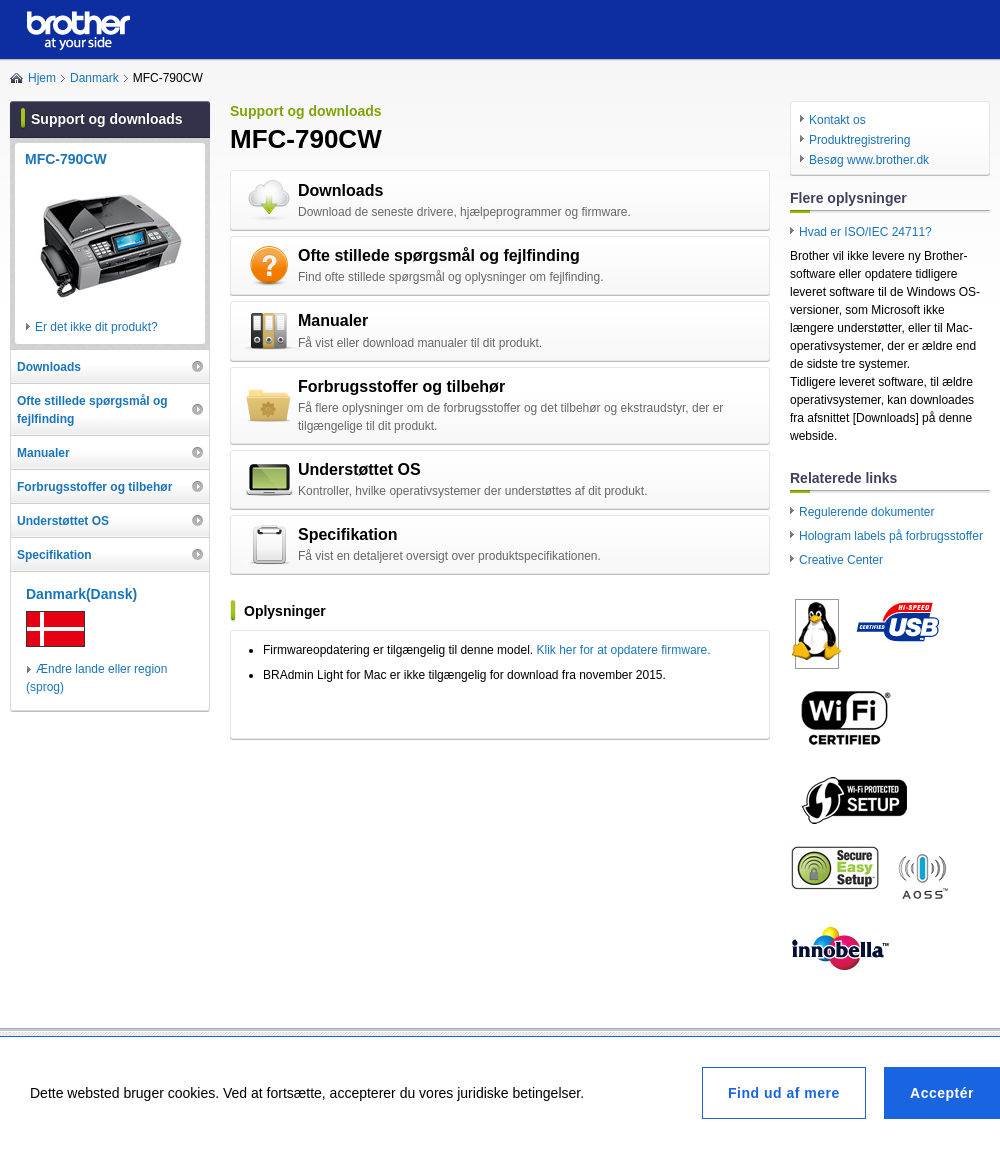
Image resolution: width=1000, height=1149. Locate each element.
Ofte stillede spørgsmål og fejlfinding (439, 255)
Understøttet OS (359, 469)
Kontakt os (837, 120)
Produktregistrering (859, 140)
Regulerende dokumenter (866, 512)
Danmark (94, 78)
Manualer (333, 320)
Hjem (42, 78)
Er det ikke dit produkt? (96, 327)
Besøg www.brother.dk (869, 160)
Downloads (340, 190)
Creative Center (841, 560)
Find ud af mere (784, 1093)
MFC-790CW (66, 159)
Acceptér (942, 1093)
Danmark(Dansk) (81, 594)
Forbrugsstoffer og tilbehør (401, 386)
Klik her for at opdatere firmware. (623, 650)
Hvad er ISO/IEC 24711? (865, 232)
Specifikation (348, 534)
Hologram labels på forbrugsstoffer (891, 536)
